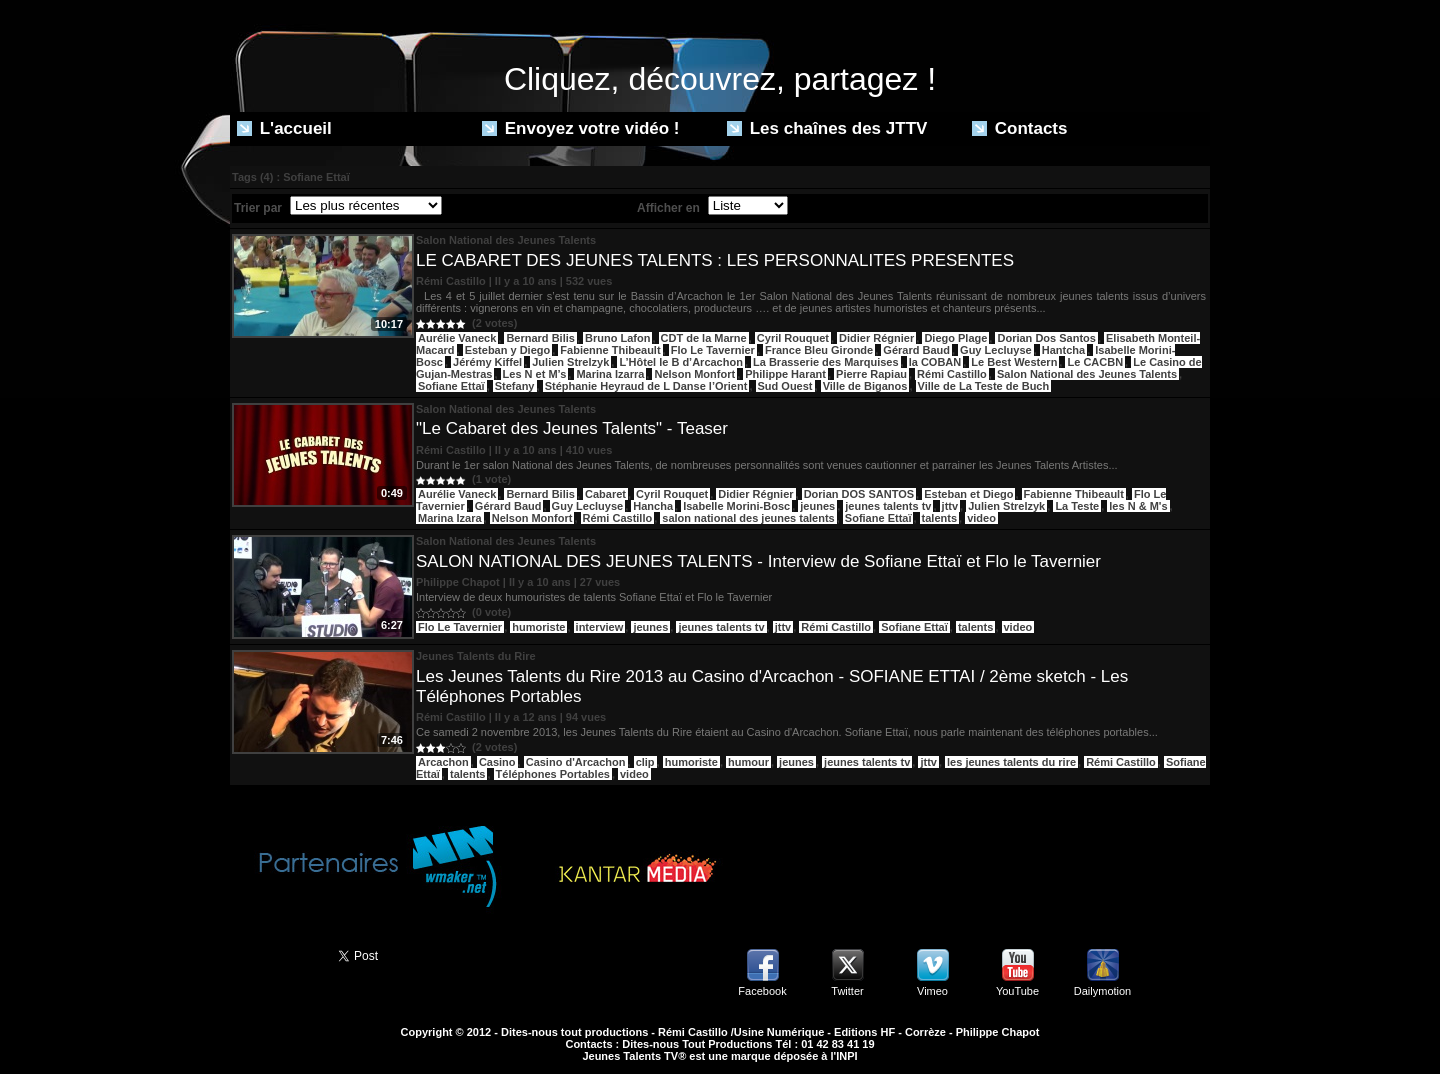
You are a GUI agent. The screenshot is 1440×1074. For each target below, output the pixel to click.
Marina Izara (450, 518)
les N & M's (1138, 506)
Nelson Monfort (694, 374)
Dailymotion (1102, 991)
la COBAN (935, 362)
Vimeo (932, 991)
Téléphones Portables (553, 774)
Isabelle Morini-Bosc (736, 506)
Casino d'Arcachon (576, 762)
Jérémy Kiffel (487, 362)
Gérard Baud (916, 350)
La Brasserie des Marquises (826, 362)
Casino (497, 762)
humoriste (538, 627)
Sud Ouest (785, 386)
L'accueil (284, 128)
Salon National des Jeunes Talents (1087, 374)
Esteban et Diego (968, 494)
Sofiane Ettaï (451, 386)
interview (600, 627)
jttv (950, 506)
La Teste (1077, 506)
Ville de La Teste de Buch (984, 386)
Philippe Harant (785, 374)
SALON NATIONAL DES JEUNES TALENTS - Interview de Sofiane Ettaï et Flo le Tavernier (758, 561)
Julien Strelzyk (570, 362)
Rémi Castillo (952, 374)
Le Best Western (1014, 362)
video (981, 518)
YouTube (1017, 991)
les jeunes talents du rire (1011, 762)
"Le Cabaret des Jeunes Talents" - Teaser (572, 428)
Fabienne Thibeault (610, 350)
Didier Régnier (876, 338)
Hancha (653, 506)
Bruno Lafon (617, 338)
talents (939, 518)
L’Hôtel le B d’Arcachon (680, 362)
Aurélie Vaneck (457, 338)
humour (748, 762)
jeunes (817, 506)
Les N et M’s (535, 374)
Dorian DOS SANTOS (859, 494)
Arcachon (443, 762)
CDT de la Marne (704, 338)
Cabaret (605, 494)
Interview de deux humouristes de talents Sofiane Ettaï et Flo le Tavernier (594, 597)
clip (645, 762)
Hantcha (1063, 350)
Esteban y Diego (508, 350)
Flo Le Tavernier (713, 350)
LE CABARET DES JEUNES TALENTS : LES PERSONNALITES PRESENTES (715, 260)
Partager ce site (275, 954)
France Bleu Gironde (819, 350)
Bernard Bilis (540, 338)
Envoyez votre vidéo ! (581, 128)
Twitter (847, 991)
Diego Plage (955, 338)
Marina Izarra (610, 374)
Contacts (1019, 128)
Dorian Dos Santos (1046, 338)
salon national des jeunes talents (748, 518)
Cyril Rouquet (793, 338)
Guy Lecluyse (996, 350)
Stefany (515, 386)
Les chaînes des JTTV (827, 128)
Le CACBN (1095, 362)
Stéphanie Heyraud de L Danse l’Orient (646, 386)
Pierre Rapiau (871, 374)
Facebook (762, 991)
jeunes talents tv (888, 506)
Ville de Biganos (865, 386)
